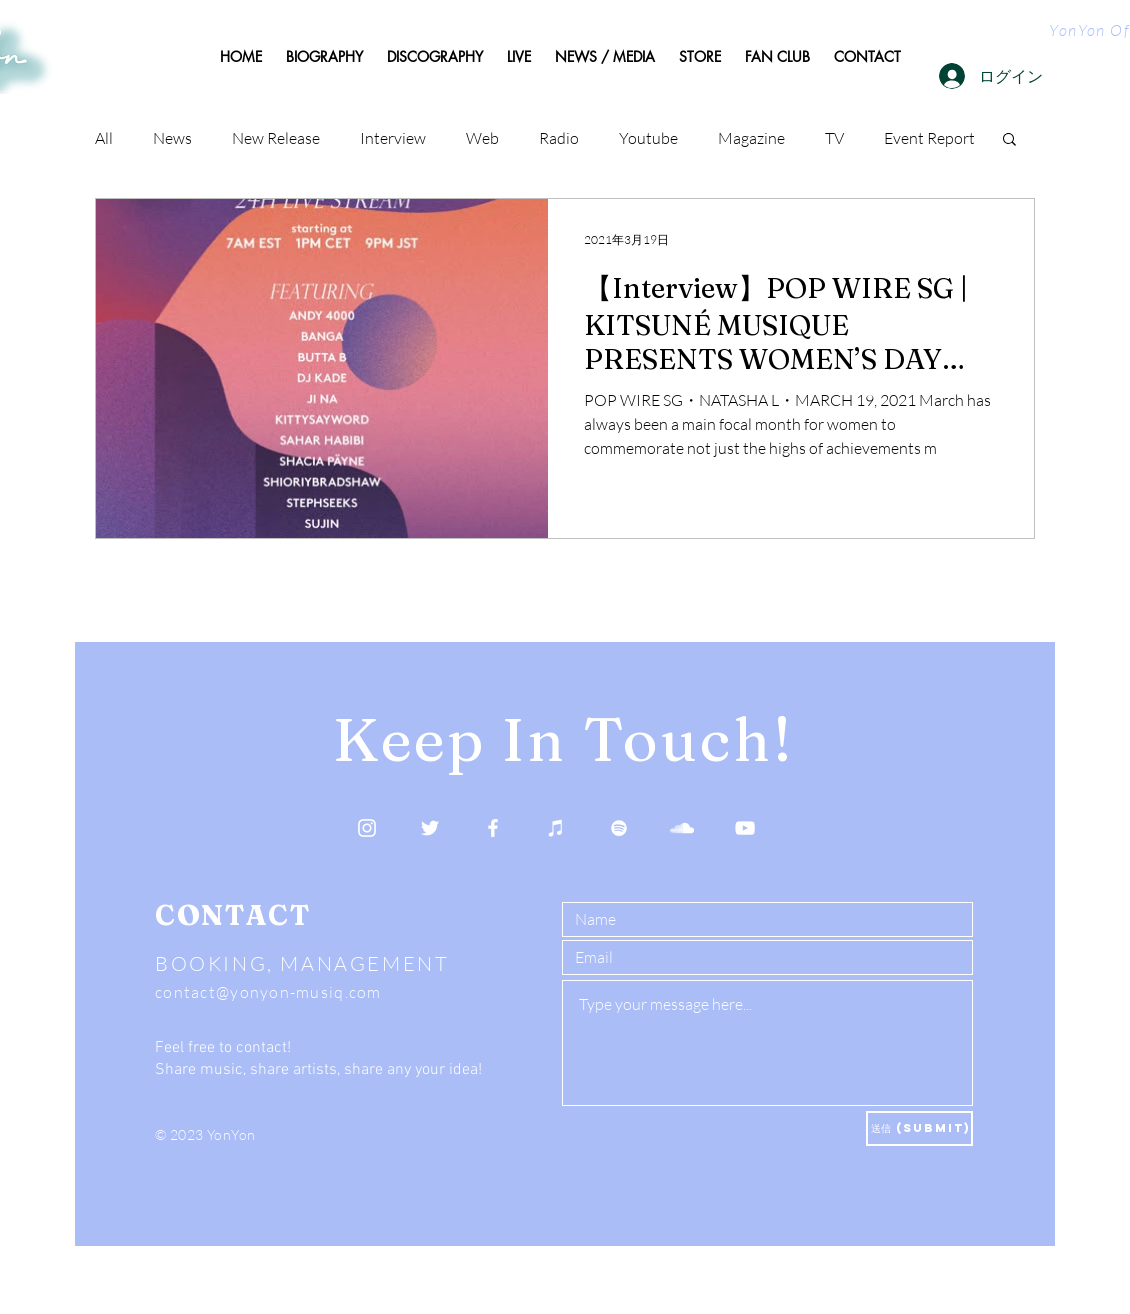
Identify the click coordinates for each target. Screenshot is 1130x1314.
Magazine (751, 138)
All (104, 138)
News (172, 138)
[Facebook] (493, 828)
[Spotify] (619, 828)
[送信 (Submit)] (919, 1128)
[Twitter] (430, 828)
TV (834, 138)
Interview (393, 138)
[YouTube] (745, 828)
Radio (559, 138)
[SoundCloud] (682, 828)
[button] (1009, 140)
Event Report (929, 138)
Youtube (648, 138)
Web (482, 138)
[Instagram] (367, 828)
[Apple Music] (556, 828)
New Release (276, 138)
